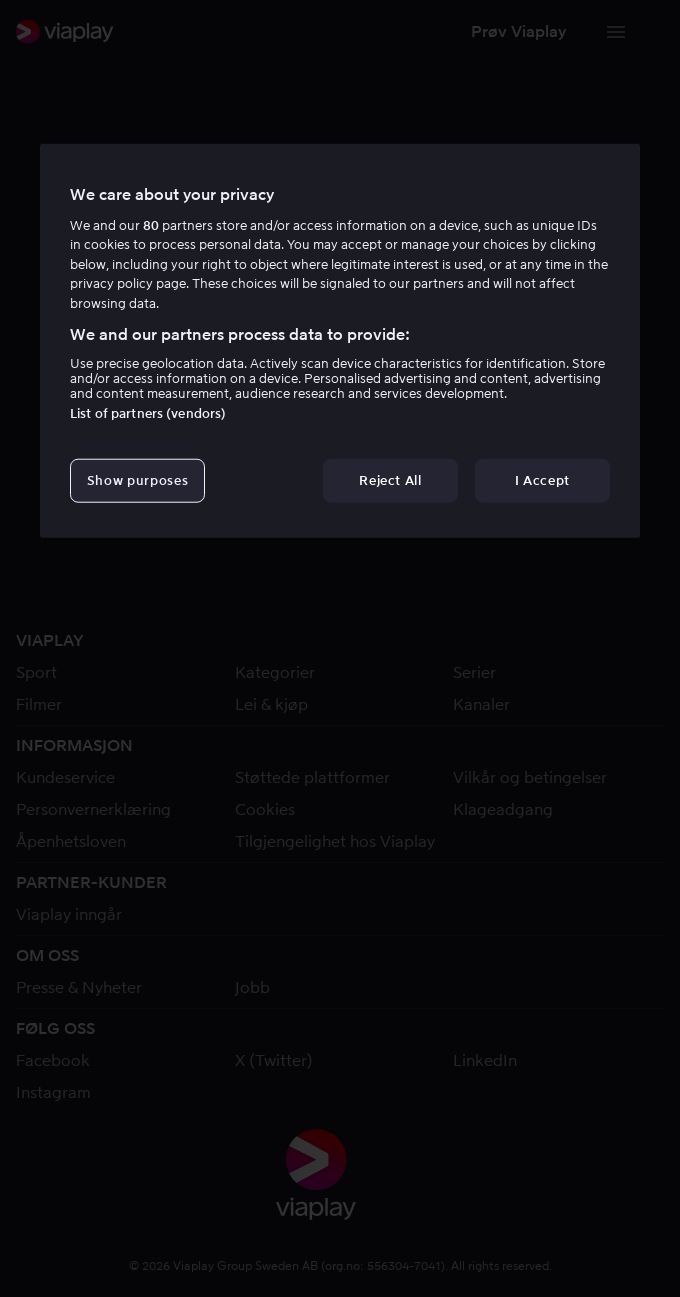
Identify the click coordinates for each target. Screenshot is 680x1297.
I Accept (542, 480)
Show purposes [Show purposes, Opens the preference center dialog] (137, 480)
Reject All (390, 480)
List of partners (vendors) (148, 413)
